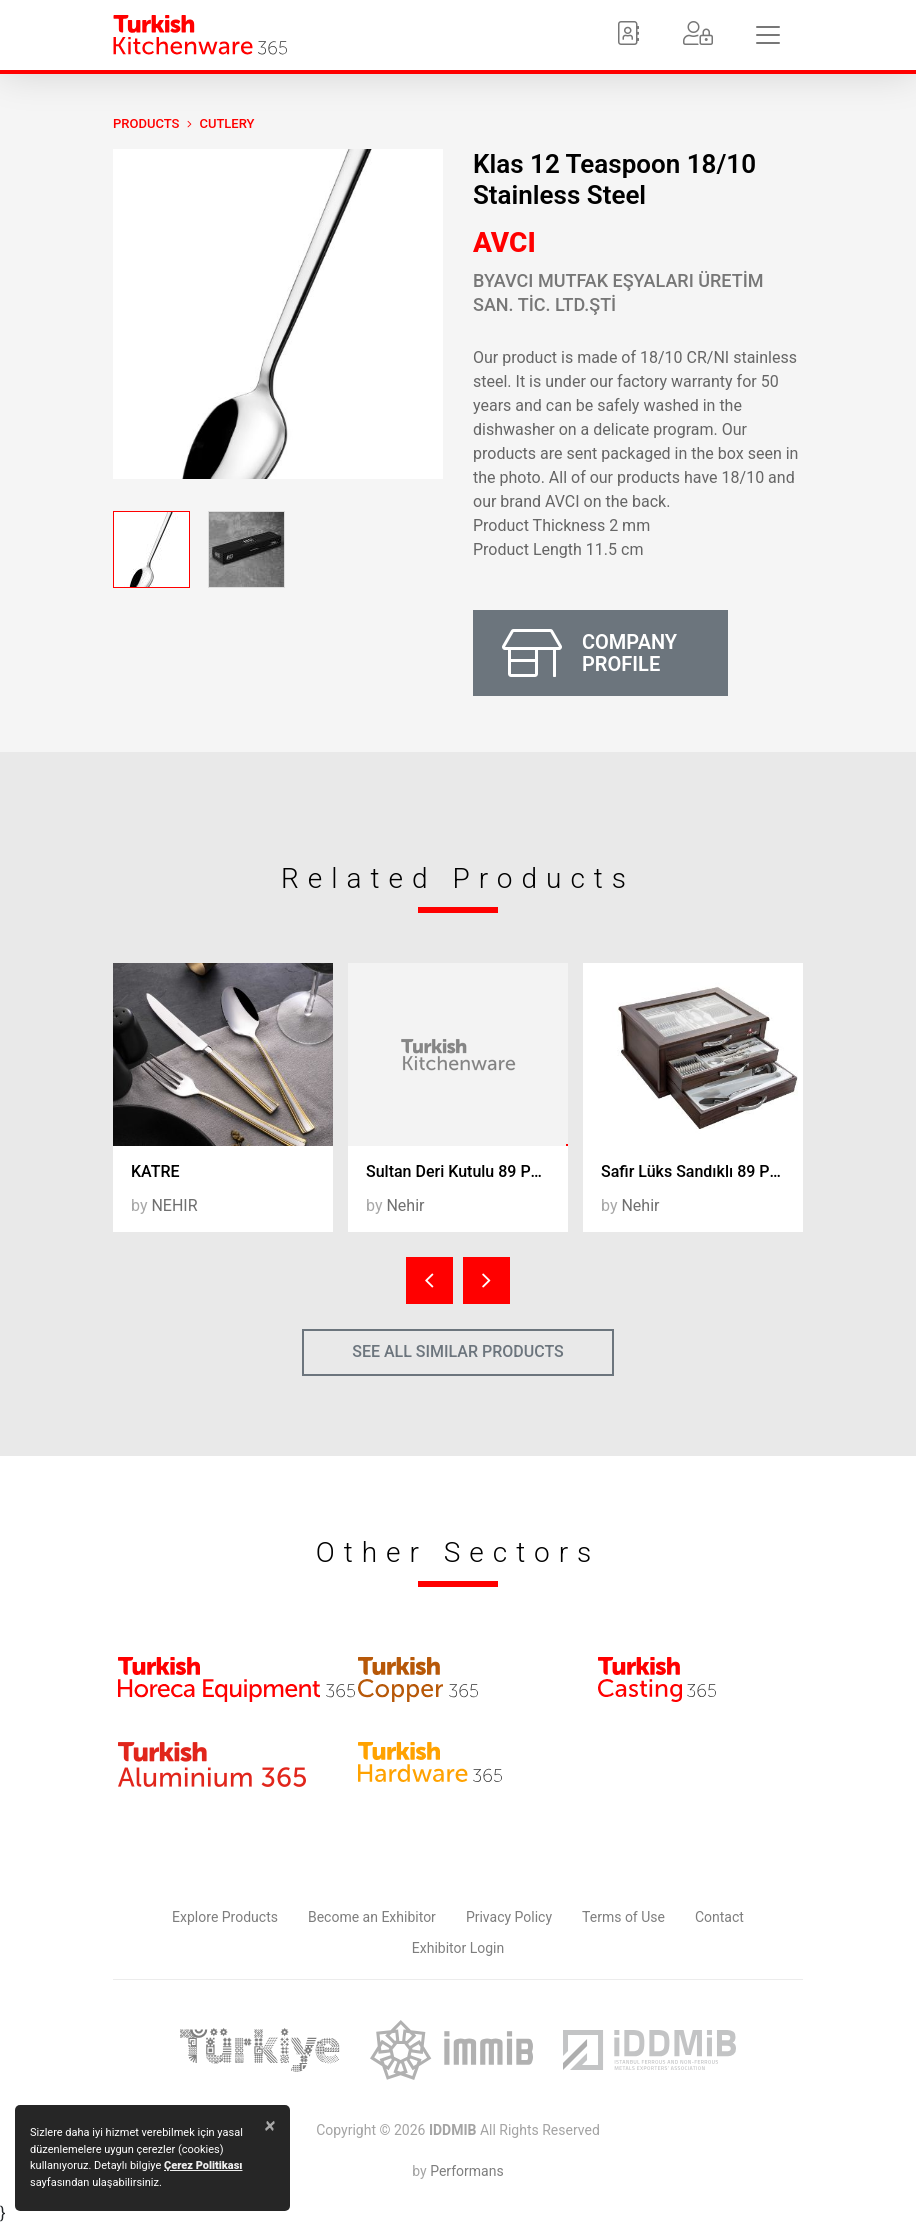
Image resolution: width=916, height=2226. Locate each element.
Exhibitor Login (458, 1948)
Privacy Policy (509, 1917)
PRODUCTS (146, 123)
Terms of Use (623, 1917)
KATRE (155, 1171)
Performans (466, 2171)
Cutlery (226, 123)
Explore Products (225, 1917)
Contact (719, 1917)
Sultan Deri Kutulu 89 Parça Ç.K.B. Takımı (467, 1171)
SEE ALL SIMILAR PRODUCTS (458, 1351)
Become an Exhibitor (372, 1917)
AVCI (504, 242)
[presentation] (429, 1280)
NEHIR (174, 1205)
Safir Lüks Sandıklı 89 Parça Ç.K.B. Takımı (702, 1171)
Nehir (405, 1205)
